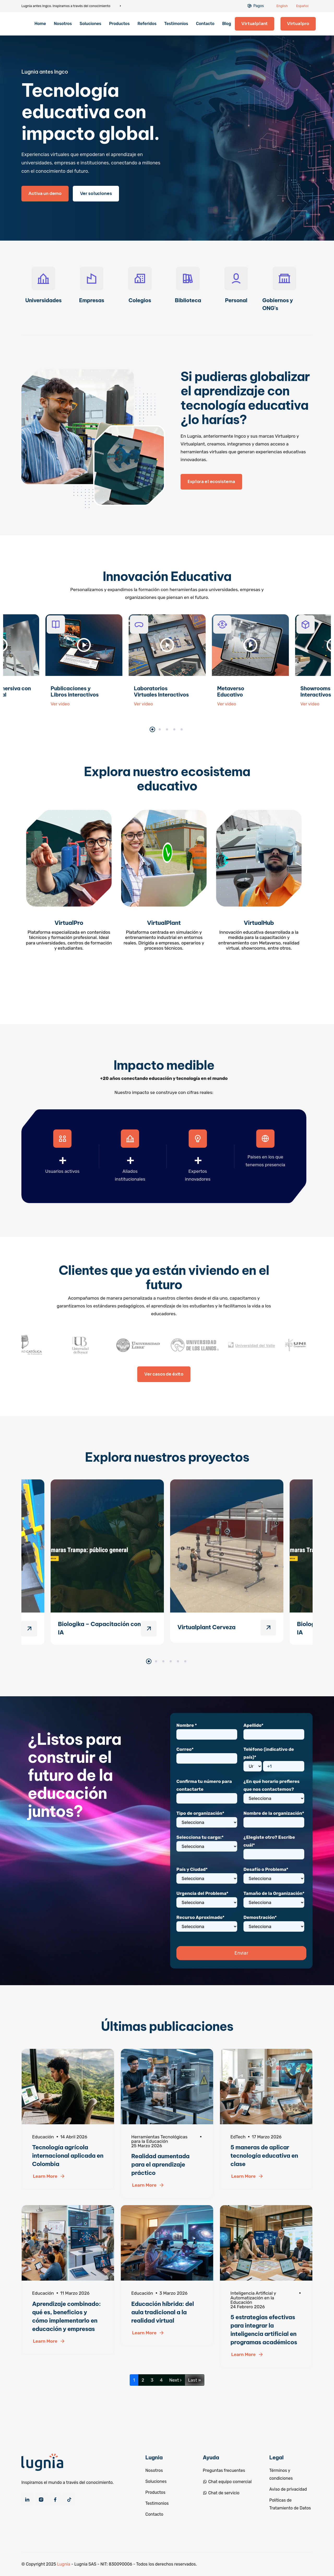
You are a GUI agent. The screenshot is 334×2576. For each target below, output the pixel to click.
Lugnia (63, 2564)
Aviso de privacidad (288, 2489)
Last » (194, 2380)
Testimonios (176, 23)
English (282, 6)
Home (40, 23)
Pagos (258, 6)
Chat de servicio (221, 2492)
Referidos (147, 23)
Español (302, 6)
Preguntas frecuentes (224, 2470)
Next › (175, 2380)
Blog (226, 23)
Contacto (205, 23)
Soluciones (90, 23)
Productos (119, 23)
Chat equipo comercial (227, 2481)
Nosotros (63, 23)
